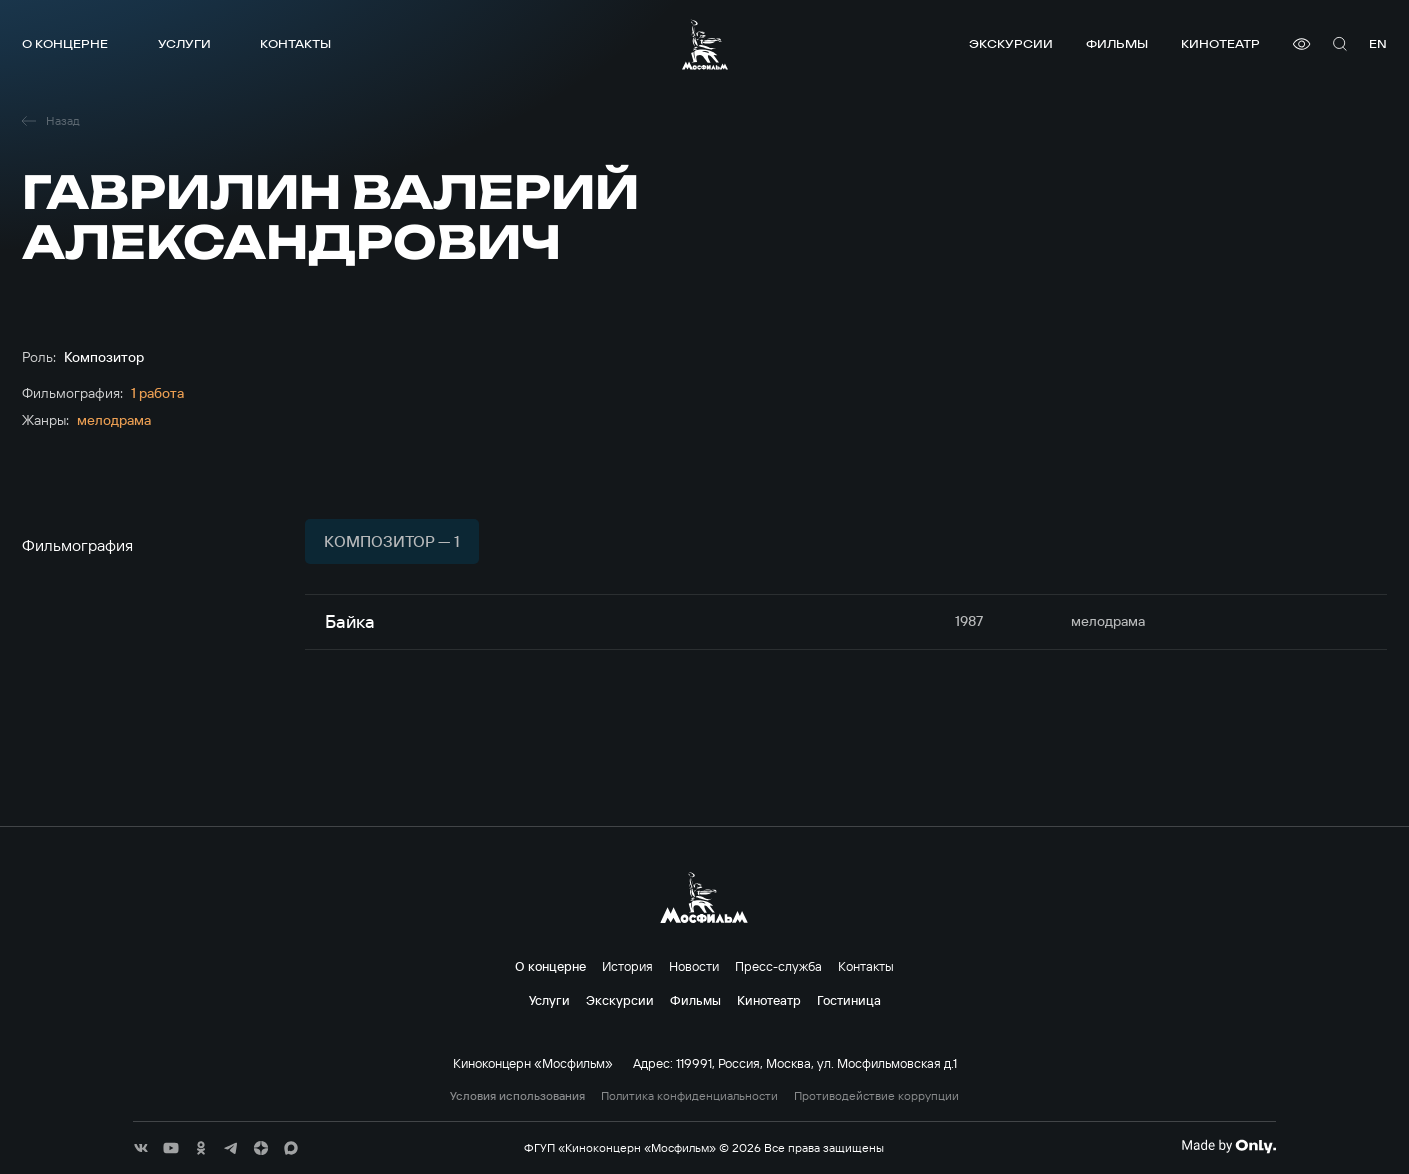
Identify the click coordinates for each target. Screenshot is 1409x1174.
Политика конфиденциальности (689, 1096)
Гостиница (849, 1000)
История (627, 966)
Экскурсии (1011, 43)
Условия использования (517, 1096)
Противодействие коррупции (876, 1096)
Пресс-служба (778, 966)
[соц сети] (141, 1148)
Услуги (184, 43)
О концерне (65, 43)
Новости (694, 966)
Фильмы (1117, 43)
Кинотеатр (1220, 43)
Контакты (295, 43)
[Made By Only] (1228, 1146)
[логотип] (705, 44)
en (1378, 43)
